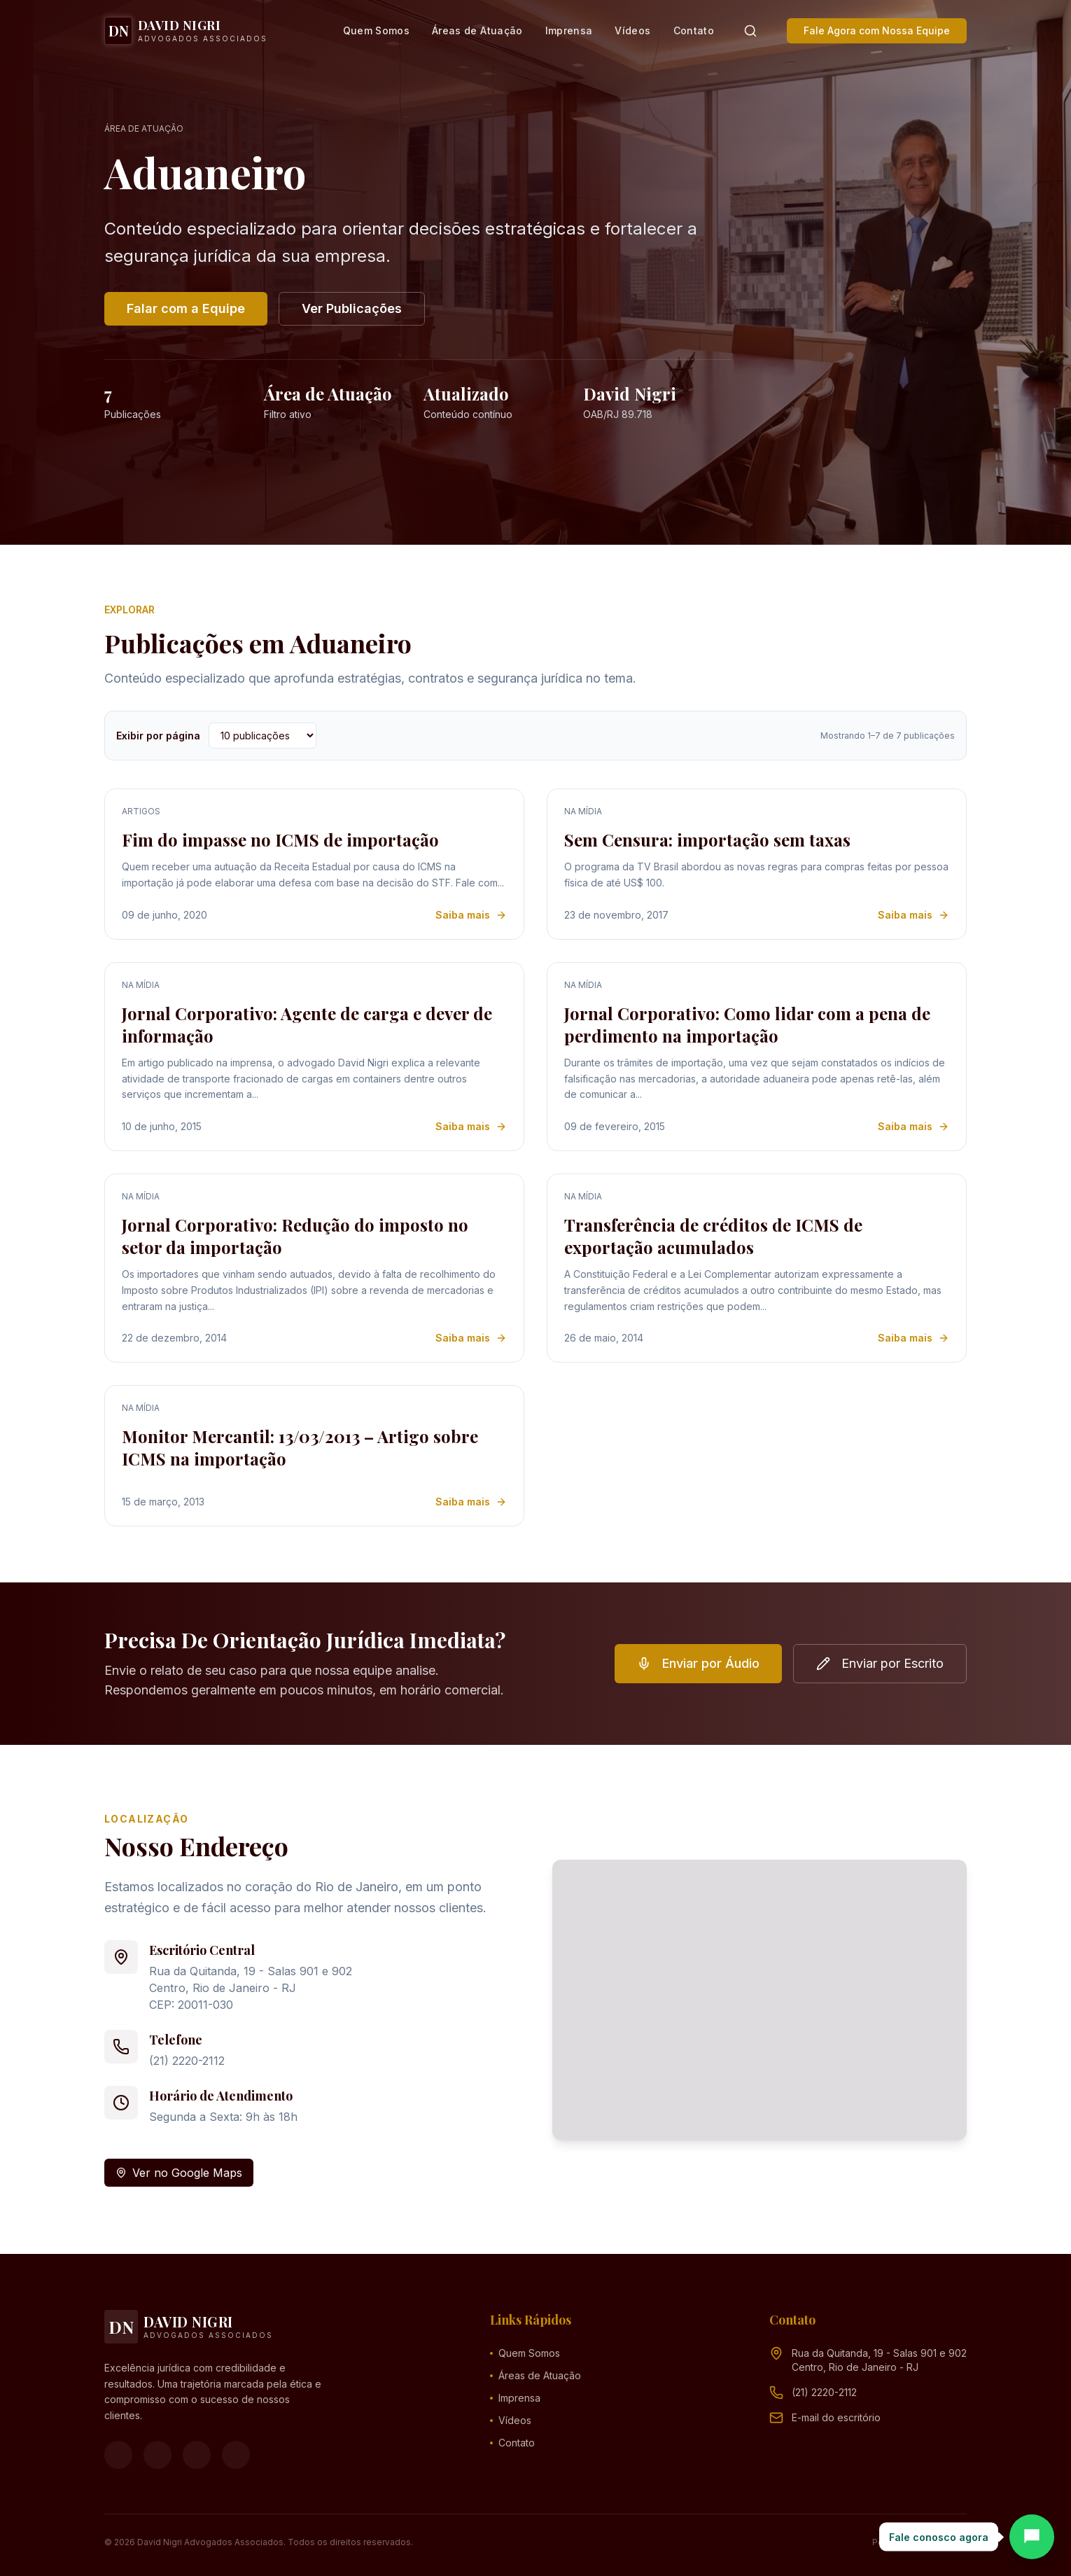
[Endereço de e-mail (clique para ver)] (836, 2418)
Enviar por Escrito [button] (880, 1663)
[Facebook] (118, 2455)
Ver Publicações (352, 308)
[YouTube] (197, 2455)
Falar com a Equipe (186, 308)
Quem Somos (376, 30)
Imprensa (569, 30)
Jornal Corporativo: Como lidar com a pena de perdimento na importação (747, 1024)
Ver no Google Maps (178, 2173)
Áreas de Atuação (477, 30)
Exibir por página (158, 736)
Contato (693, 30)
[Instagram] (158, 2455)
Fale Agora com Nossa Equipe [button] (877, 30)
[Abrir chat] (1031, 2536)
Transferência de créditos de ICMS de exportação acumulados (713, 1235)
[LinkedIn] (236, 2455)
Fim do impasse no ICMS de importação (280, 839)
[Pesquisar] (750, 31)
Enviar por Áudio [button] (698, 1663)
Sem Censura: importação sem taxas (707, 839)
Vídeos (632, 30)
